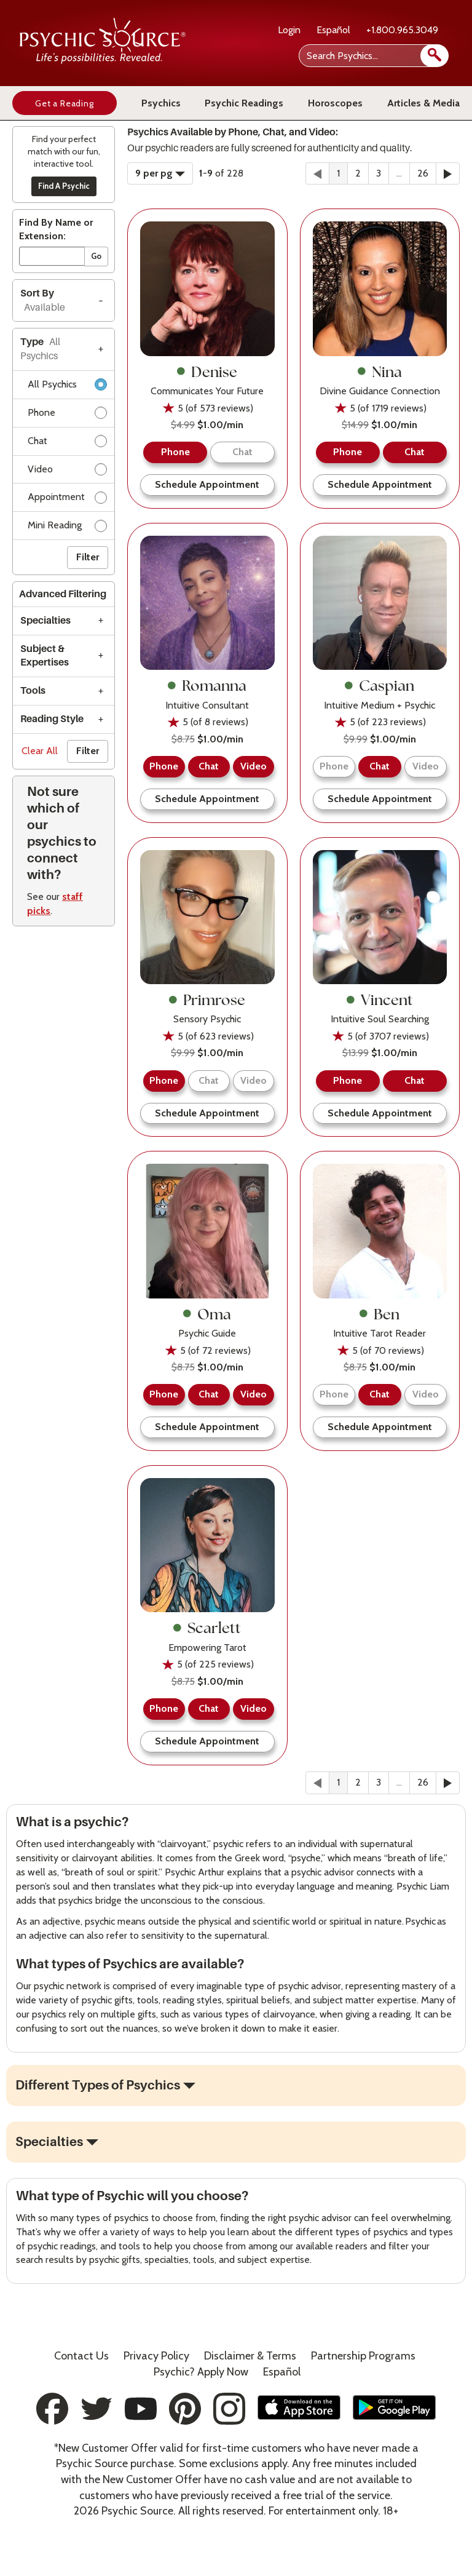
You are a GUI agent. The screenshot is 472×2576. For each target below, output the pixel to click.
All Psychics (67, 386)
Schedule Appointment (207, 484)
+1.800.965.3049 (402, 30)
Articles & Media (423, 103)
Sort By (42, 300)
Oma (207, 1314)
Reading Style (52, 719)
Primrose (207, 999)
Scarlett (207, 1627)
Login (289, 30)
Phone (67, 415)
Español (333, 30)
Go (96, 256)
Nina (380, 371)
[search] (434, 55)
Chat (67, 443)
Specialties (45, 620)
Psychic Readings (244, 103)
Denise (207, 371)
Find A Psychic (64, 186)
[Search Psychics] (372, 55)
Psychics (161, 103)
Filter (87, 557)
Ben (379, 1314)
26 (422, 173)
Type (40, 349)
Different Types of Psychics (97, 2085)
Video (67, 471)
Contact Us (81, 2356)
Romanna (207, 685)
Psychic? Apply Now (201, 2372)
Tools (32, 690)
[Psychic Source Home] (103, 60)
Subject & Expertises (44, 656)
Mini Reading (67, 527)
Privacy (156, 2356)
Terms (250, 2356)
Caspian (379, 685)
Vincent (380, 999)
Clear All (40, 751)
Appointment (67, 499)
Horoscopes (335, 103)
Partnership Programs (363, 2356)
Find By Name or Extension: (56, 229)
